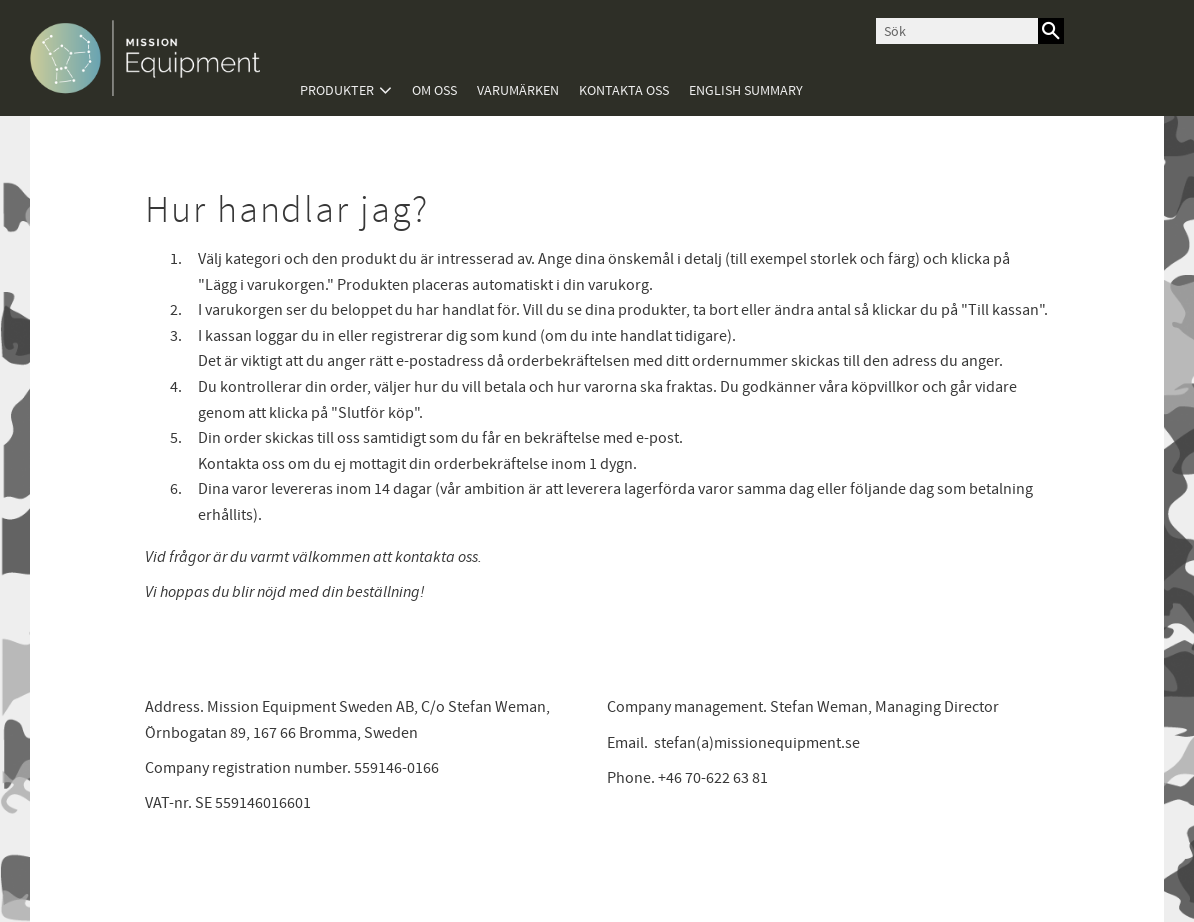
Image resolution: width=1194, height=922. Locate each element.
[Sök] (1051, 31)
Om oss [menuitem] (434, 90)
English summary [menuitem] (746, 90)
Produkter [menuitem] (337, 90)
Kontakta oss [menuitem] (624, 90)
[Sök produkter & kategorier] (957, 31)
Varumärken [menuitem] (518, 90)
